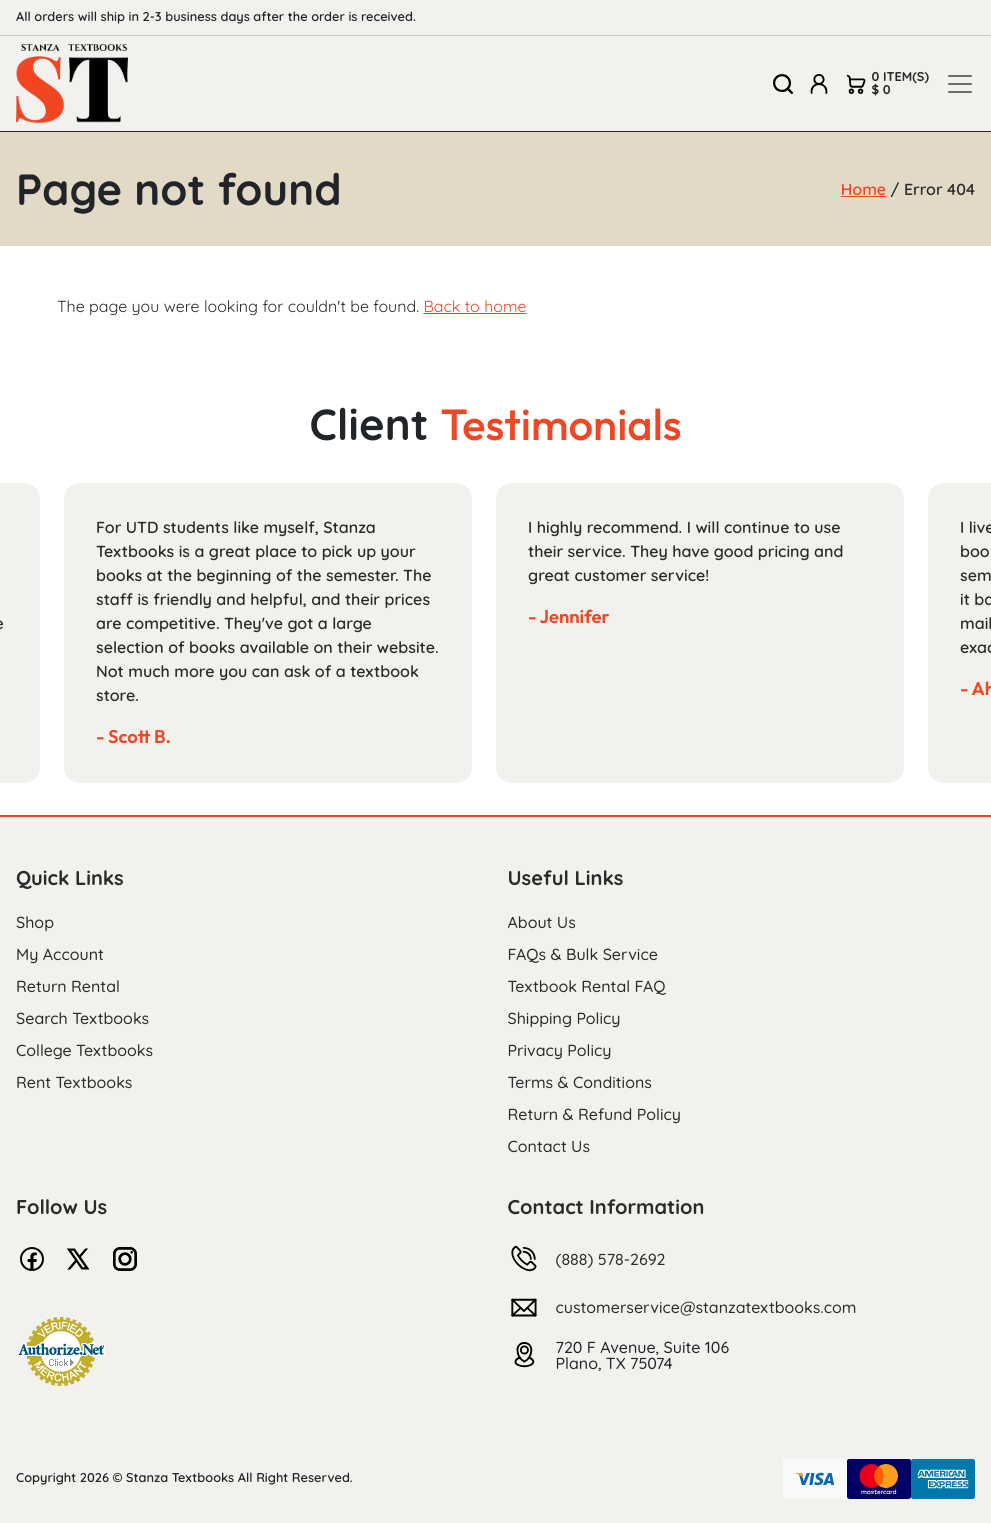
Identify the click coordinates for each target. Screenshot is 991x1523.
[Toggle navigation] (960, 84)
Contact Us (549, 1146)
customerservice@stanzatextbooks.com (706, 1307)
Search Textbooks (82, 1018)
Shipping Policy (564, 1018)
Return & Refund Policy (594, 1114)
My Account (60, 954)
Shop (35, 922)
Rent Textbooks (74, 1082)
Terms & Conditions (580, 1082)
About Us (542, 922)
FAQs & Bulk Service (583, 954)
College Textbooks (84, 1050)
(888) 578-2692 (611, 1259)
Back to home (474, 306)
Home (863, 189)
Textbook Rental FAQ (587, 986)
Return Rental (68, 986)
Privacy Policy (560, 1050)
